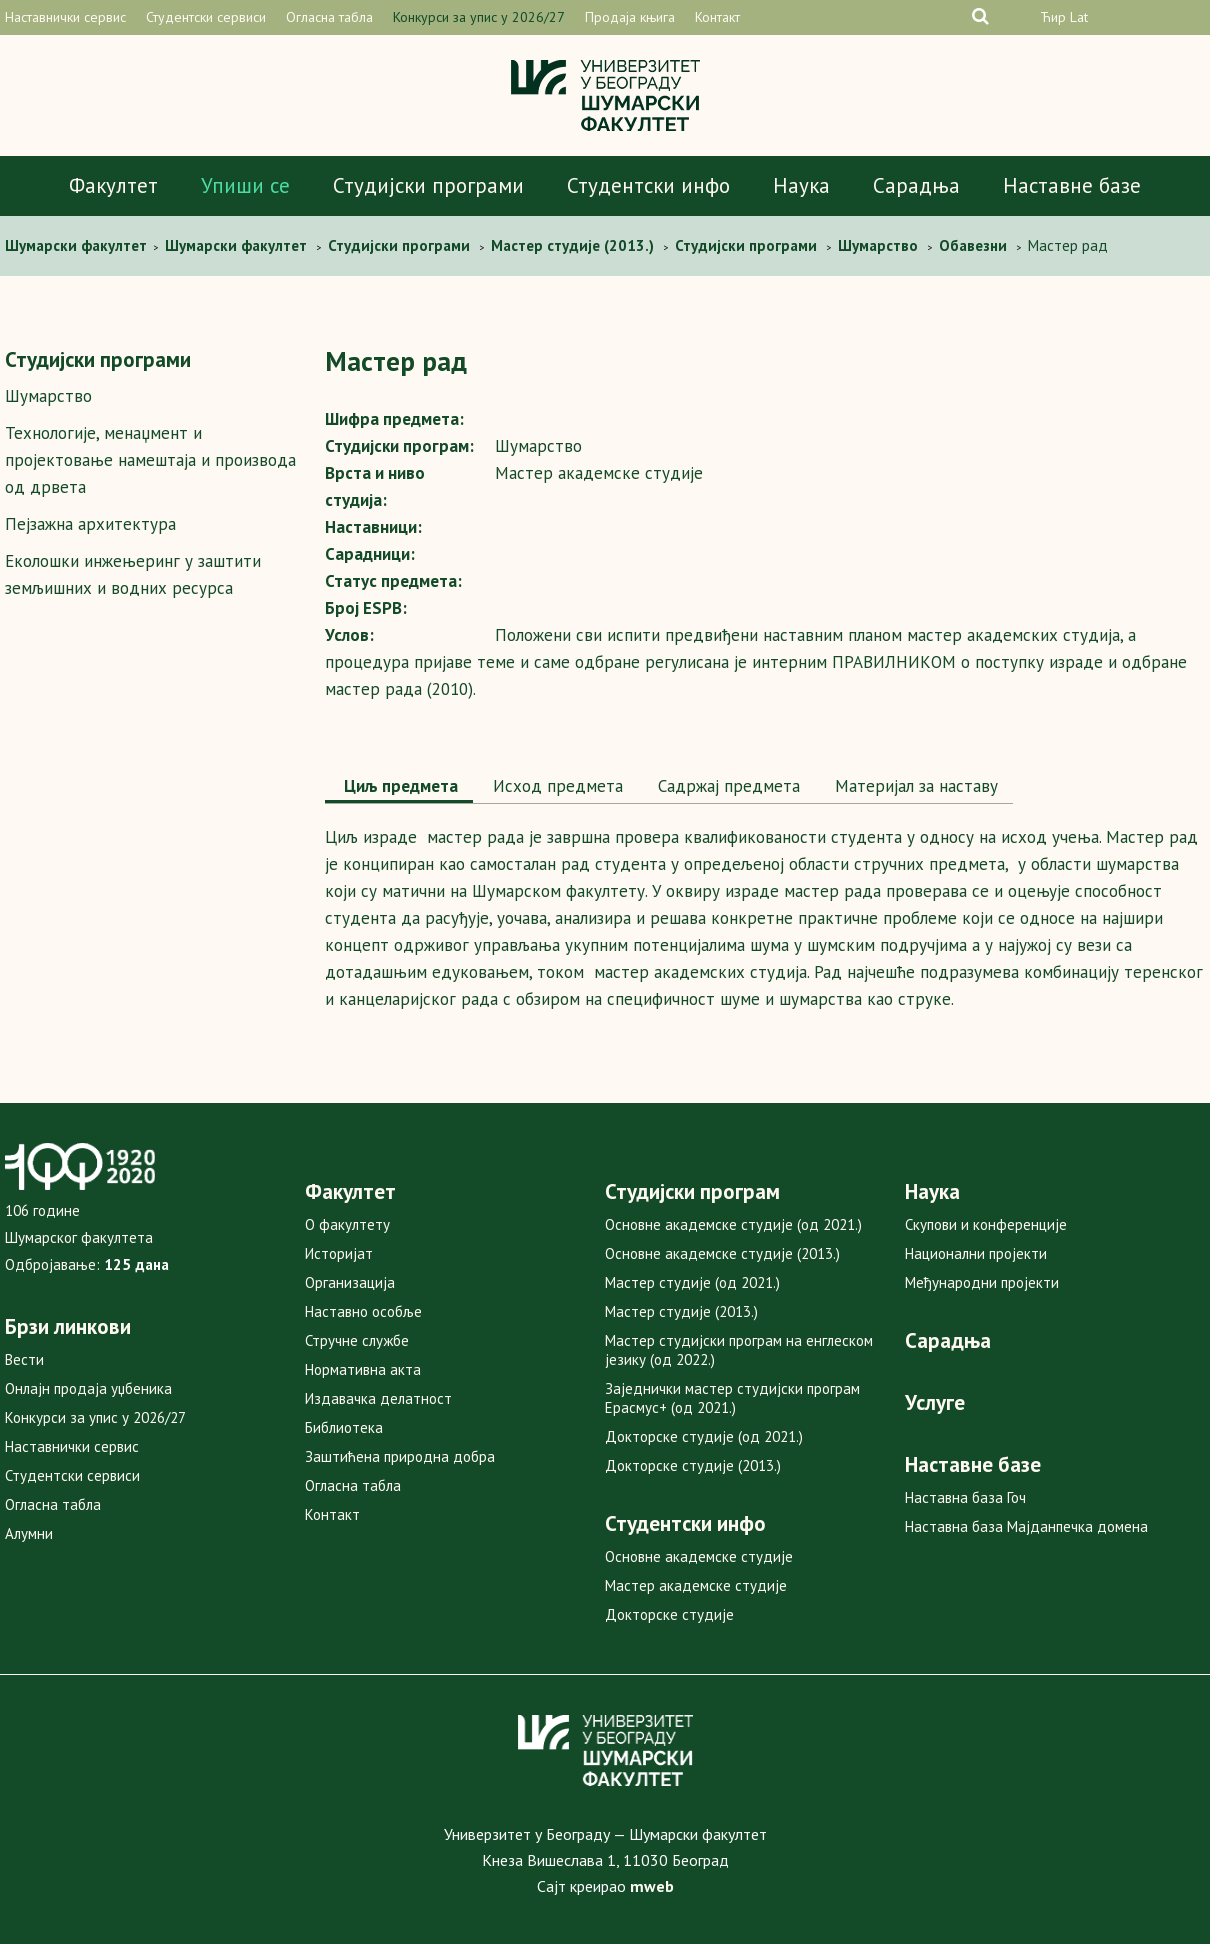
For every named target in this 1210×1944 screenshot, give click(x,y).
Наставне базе (1072, 185)
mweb (652, 1886)
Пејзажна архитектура (90, 524)
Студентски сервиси (206, 17)
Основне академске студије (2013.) (722, 1253)
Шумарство (48, 396)
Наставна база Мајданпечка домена (1026, 1526)
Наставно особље (363, 1311)
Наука (801, 185)
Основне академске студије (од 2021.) (733, 1224)
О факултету (347, 1224)
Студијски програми (428, 185)
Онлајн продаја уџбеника (88, 1388)
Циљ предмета (399, 786)
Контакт (717, 17)
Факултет (113, 185)
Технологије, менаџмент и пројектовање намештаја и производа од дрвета (150, 460)
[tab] (399, 788)
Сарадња (916, 185)
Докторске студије (669, 1614)
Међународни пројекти (982, 1282)
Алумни (29, 1533)
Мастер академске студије (696, 1585)
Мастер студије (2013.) (681, 1311)
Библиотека (344, 1427)
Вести (24, 1359)
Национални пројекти (976, 1253)
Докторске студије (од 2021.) (704, 1436)
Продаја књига (630, 17)
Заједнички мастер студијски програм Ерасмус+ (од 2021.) (732, 1398)
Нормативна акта (363, 1369)
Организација (350, 1282)
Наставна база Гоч (965, 1497)
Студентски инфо (648, 185)
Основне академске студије (699, 1556)
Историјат (339, 1253)
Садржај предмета (726, 786)
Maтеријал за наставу (914, 786)
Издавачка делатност (378, 1398)
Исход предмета (555, 786)
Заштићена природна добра (400, 1456)
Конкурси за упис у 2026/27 (479, 17)
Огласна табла (329, 17)
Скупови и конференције (986, 1224)
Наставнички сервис (65, 17)
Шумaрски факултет (78, 245)
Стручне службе (357, 1340)
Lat (1079, 17)
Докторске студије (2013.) (693, 1465)
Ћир (1053, 17)
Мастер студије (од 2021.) (692, 1282)
